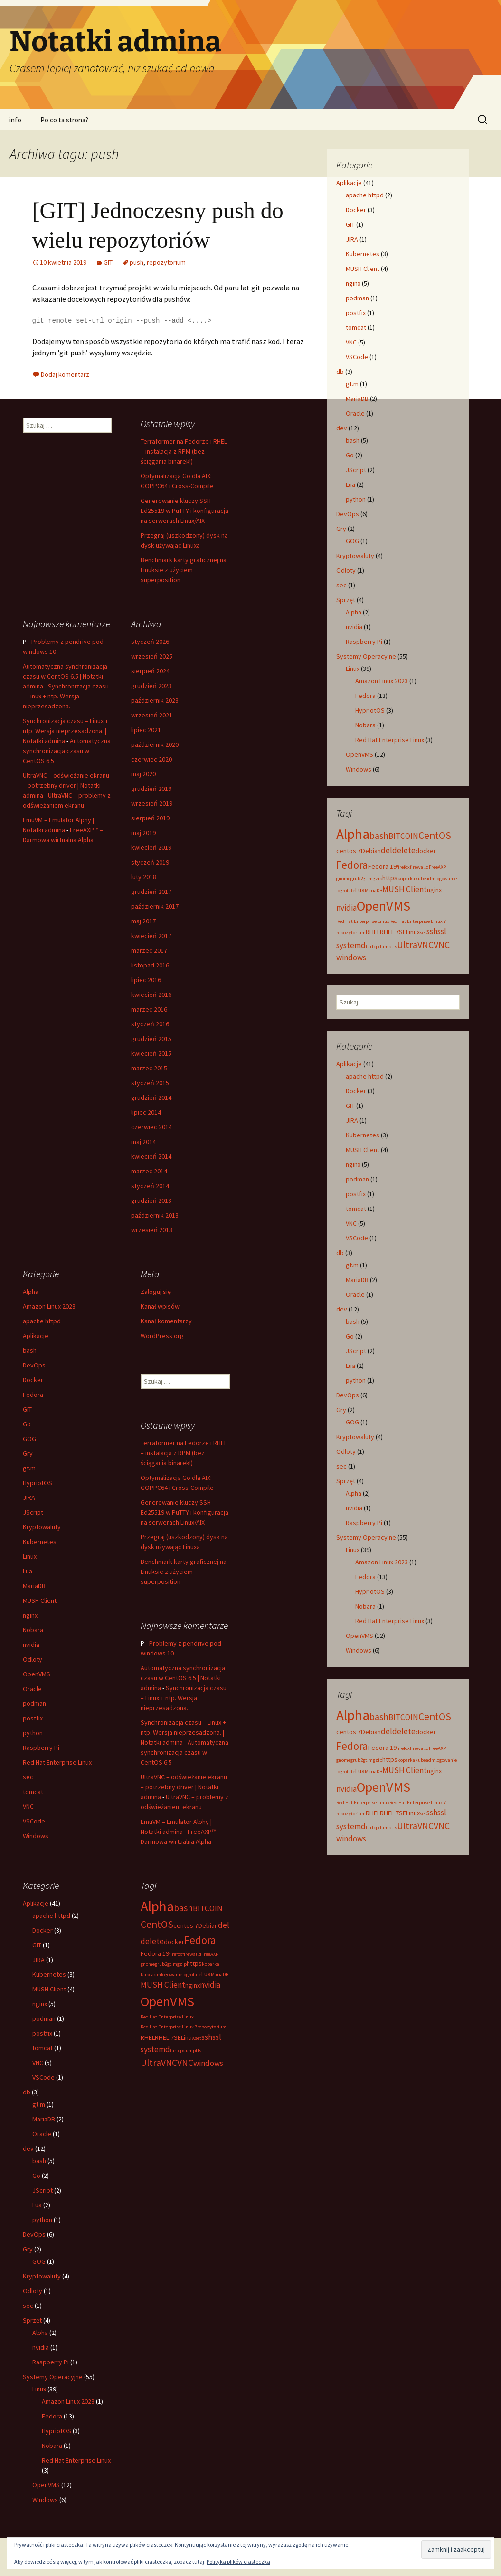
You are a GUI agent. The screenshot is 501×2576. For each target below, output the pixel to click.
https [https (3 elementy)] (389, 878)
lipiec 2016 (146, 980)
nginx (353, 283)
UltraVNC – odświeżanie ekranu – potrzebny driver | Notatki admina (66, 785)
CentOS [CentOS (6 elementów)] (434, 835)
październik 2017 (155, 906)
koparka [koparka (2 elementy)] (406, 878)
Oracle (355, 413)
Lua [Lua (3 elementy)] (360, 889)
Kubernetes (362, 254)
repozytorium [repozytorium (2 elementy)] (351, 933)
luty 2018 (143, 877)
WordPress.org (162, 1335)
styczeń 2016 (150, 1024)
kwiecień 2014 (151, 1156)
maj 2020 (143, 774)
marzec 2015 (149, 1068)
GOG (352, 541)
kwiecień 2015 (151, 1053)
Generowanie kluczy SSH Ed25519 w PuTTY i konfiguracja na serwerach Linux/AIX (184, 510)
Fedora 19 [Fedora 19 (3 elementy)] (382, 866)
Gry (341, 528)
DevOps (347, 514)
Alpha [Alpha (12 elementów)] (352, 834)
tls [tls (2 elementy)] (394, 946)
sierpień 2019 (150, 818)
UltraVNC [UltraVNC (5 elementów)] (415, 944)
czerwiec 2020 (151, 759)
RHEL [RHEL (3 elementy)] (373, 932)
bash (352, 440)
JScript (356, 469)
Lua (350, 484)
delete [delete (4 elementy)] (404, 850)
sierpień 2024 (150, 671)
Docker (356, 209)
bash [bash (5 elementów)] (378, 835)
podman (357, 298)
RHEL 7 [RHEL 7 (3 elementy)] (389, 932)
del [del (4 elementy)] (386, 850)
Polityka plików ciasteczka (238, 2561)
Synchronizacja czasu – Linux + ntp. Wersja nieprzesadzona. (66, 696)
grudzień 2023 (151, 685)
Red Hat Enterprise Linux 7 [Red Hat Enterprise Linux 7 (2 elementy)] (417, 921)
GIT (108, 262)
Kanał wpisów (160, 1306)
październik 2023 (155, 700)
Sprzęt (345, 599)
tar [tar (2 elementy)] (369, 946)
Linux (352, 668)
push (136, 262)
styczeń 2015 (150, 1083)
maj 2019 (143, 832)
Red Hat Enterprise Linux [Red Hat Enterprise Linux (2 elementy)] (362, 921)
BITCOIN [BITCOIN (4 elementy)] (403, 836)
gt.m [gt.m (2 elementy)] (368, 878)
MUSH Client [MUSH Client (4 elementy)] (404, 889)
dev (341, 428)
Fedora (365, 695)
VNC (351, 342)
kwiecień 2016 (151, 994)
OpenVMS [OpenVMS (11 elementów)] (383, 905)
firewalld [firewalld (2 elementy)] (419, 867)
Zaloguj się (156, 1291)
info (15, 119)
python (356, 499)
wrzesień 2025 (151, 656)
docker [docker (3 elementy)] (426, 850)
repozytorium (166, 262)
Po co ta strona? (64, 119)
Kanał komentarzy (166, 1321)
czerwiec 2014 (151, 1127)
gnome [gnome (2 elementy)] (343, 878)
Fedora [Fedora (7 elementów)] (352, 865)
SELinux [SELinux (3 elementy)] (409, 932)
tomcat (356, 327)
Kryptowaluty (355, 555)
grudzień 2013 (151, 1200)
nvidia (354, 627)
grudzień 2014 (151, 1097)
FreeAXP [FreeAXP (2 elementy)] (437, 867)
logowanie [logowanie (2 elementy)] (446, 878)
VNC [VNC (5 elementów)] (442, 944)
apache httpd (365, 195)
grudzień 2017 (151, 891)
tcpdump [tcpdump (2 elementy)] (381, 946)
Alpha (353, 612)
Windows (358, 769)
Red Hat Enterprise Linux (389, 739)
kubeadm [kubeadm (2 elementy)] (425, 878)
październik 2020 (155, 744)
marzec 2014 (149, 1171)
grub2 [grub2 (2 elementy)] (356, 878)
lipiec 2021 (146, 729)
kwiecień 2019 (151, 847)
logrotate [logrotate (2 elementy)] (345, 890)
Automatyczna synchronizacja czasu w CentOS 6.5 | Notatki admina (65, 676)
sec (341, 585)
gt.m (352, 384)
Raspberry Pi (364, 641)
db (340, 371)
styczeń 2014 (150, 1185)
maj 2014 (143, 1141)
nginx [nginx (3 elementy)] (434, 889)
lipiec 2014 (146, 1112)
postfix (356, 312)
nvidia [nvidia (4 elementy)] (346, 907)
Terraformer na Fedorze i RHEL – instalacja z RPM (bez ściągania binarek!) (184, 451)
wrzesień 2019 (151, 803)
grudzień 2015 (151, 1038)
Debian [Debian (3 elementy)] (371, 850)
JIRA (352, 239)
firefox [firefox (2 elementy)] (403, 867)
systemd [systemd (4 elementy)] (351, 945)
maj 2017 (143, 921)
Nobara (365, 725)
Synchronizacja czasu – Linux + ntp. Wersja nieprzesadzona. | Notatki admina (65, 730)
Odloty (346, 570)
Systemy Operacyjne (366, 656)
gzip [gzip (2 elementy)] (377, 878)
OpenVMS (359, 754)
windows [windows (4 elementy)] (351, 957)
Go (350, 455)
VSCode (357, 357)
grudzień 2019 (151, 788)
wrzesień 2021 (151, 715)
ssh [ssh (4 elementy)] (431, 931)
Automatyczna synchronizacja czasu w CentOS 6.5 (67, 750)
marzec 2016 (149, 1009)
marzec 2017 (149, 950)
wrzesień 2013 (151, 1230)
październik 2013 (155, 1215)
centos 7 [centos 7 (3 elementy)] (348, 850)
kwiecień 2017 (151, 935)
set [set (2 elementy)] (423, 933)
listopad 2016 (150, 965)
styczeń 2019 (150, 862)
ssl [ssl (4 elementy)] (441, 931)
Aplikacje (349, 182)
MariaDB (357, 398)
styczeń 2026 (150, 641)
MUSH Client (362, 268)
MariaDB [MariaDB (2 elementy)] (373, 890)
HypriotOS (370, 710)
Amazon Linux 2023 (381, 681)
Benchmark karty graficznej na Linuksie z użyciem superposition (184, 570)
